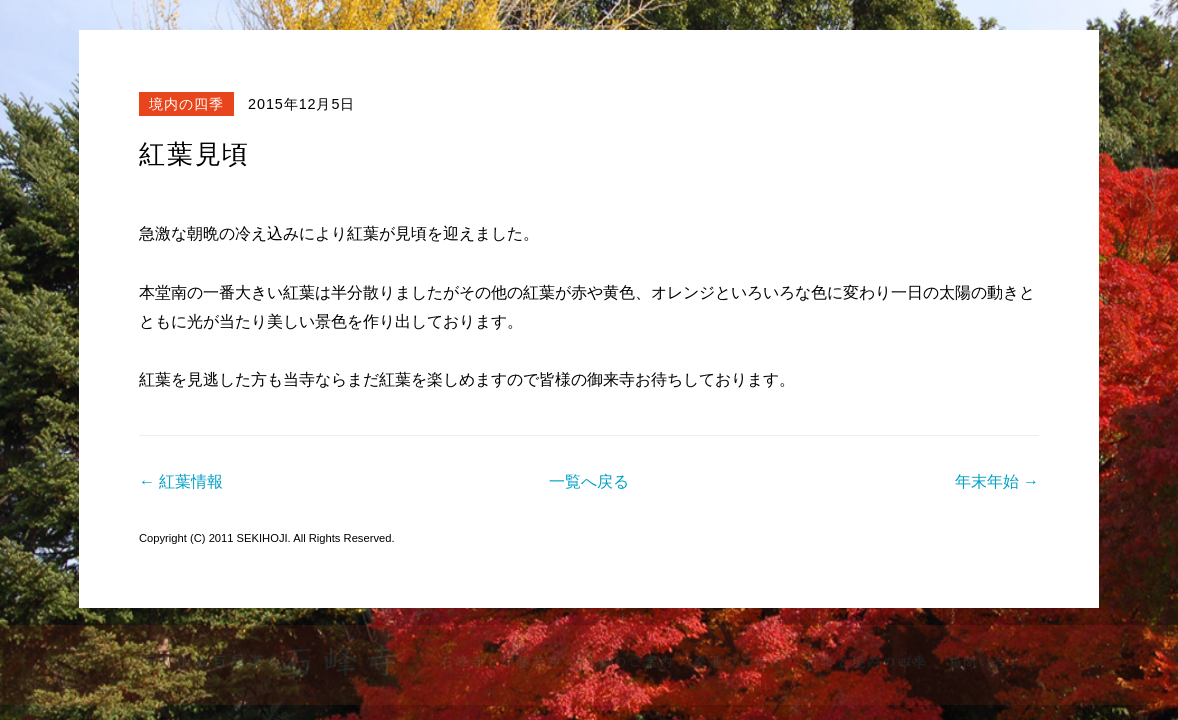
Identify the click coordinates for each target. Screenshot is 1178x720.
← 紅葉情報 (181, 481)
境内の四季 (186, 104)
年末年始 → (997, 481)
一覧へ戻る (589, 481)
